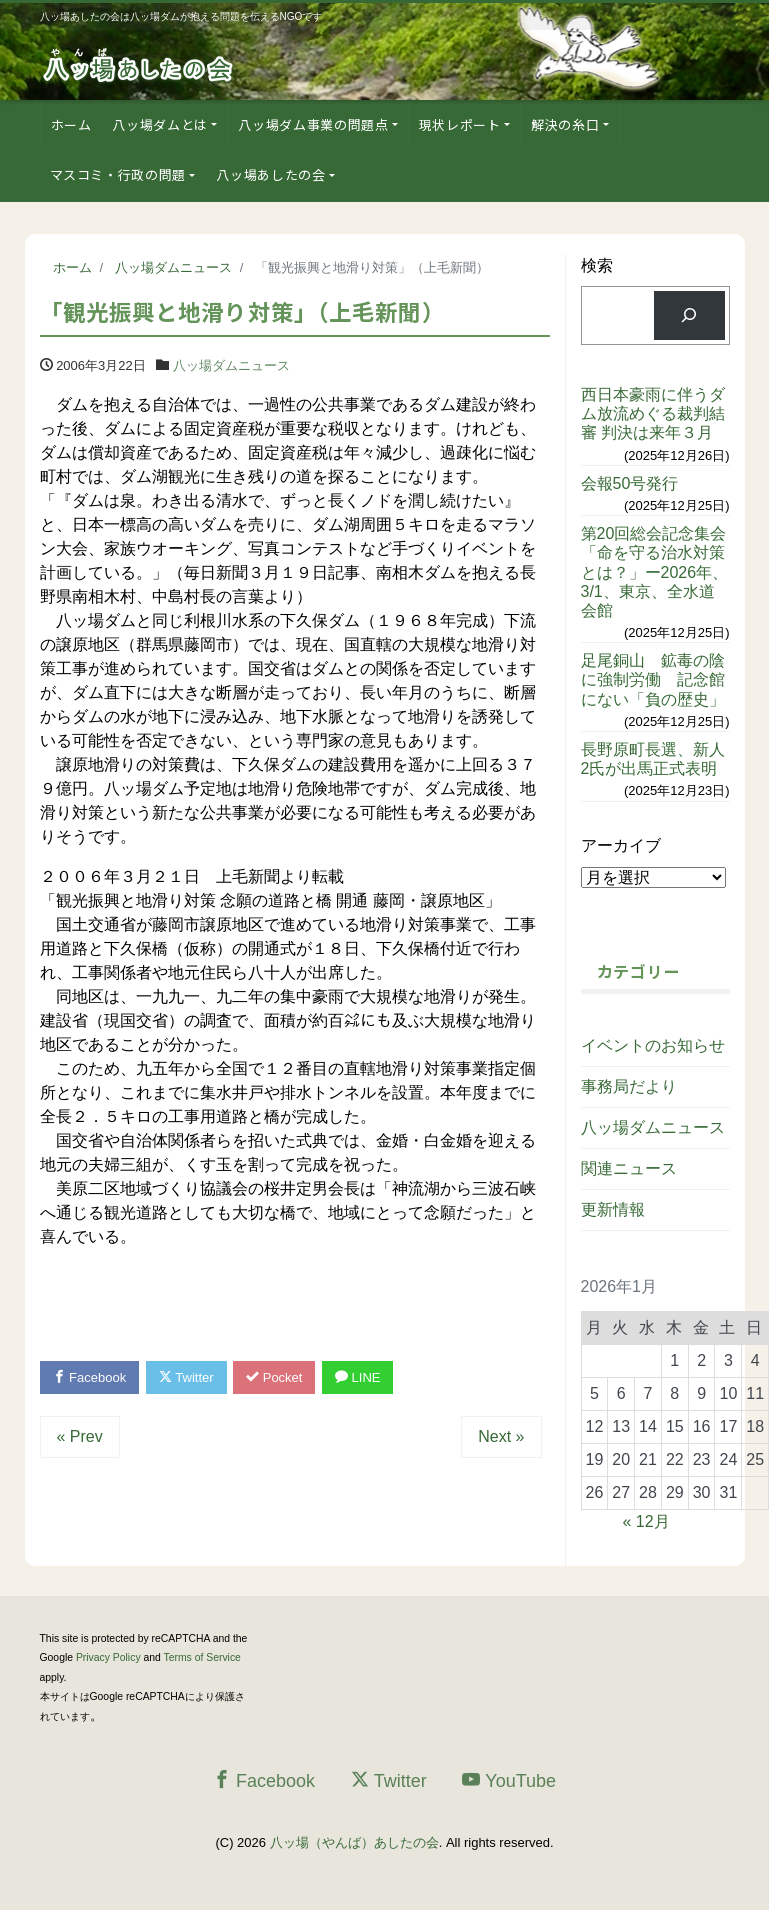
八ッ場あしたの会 (270, 174)
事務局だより (629, 1086)
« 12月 (646, 1521)
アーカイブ (621, 845)
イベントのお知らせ (653, 1045)
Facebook (90, 1377)
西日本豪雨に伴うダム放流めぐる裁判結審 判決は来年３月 (653, 413)
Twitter (186, 1377)
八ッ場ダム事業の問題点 (313, 124)
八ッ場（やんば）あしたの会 (354, 1842)
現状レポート (460, 124)
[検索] (689, 315)
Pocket (274, 1377)
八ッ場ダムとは (160, 124)
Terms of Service (202, 1657)
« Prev (80, 1436)
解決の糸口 (565, 124)
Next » (501, 1436)
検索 (597, 265)
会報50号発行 (630, 483)
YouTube (509, 1780)
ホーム (71, 124)
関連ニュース (629, 1168)
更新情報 (613, 1209)
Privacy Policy (108, 1657)
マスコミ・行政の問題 (118, 174)
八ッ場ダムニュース (231, 365)
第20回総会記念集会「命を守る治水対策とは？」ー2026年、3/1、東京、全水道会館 (655, 572)
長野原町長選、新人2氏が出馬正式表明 (653, 759)
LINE (358, 1377)
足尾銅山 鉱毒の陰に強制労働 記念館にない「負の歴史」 (653, 679)
